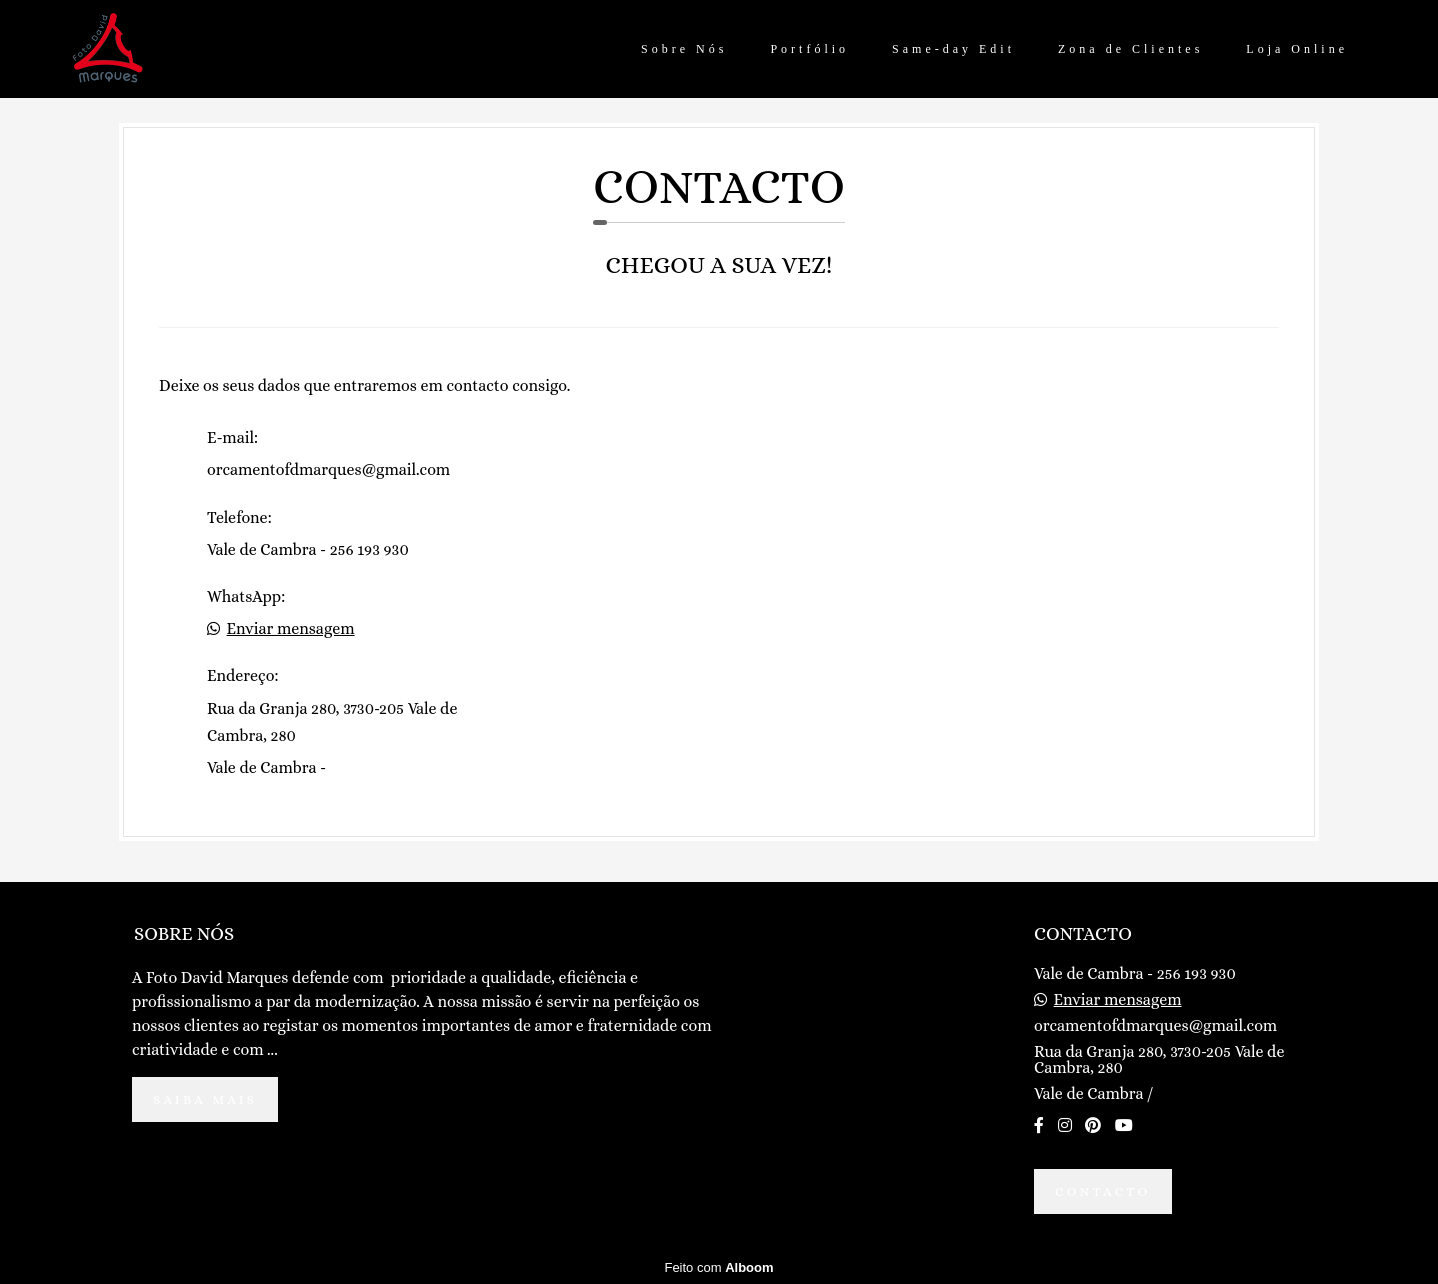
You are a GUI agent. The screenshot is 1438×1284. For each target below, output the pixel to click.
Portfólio (809, 49)
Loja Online (1297, 49)
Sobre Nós (684, 49)
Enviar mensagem (291, 629)
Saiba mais (205, 1099)
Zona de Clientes (1130, 49)
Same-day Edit (953, 49)
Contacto (1103, 1191)
